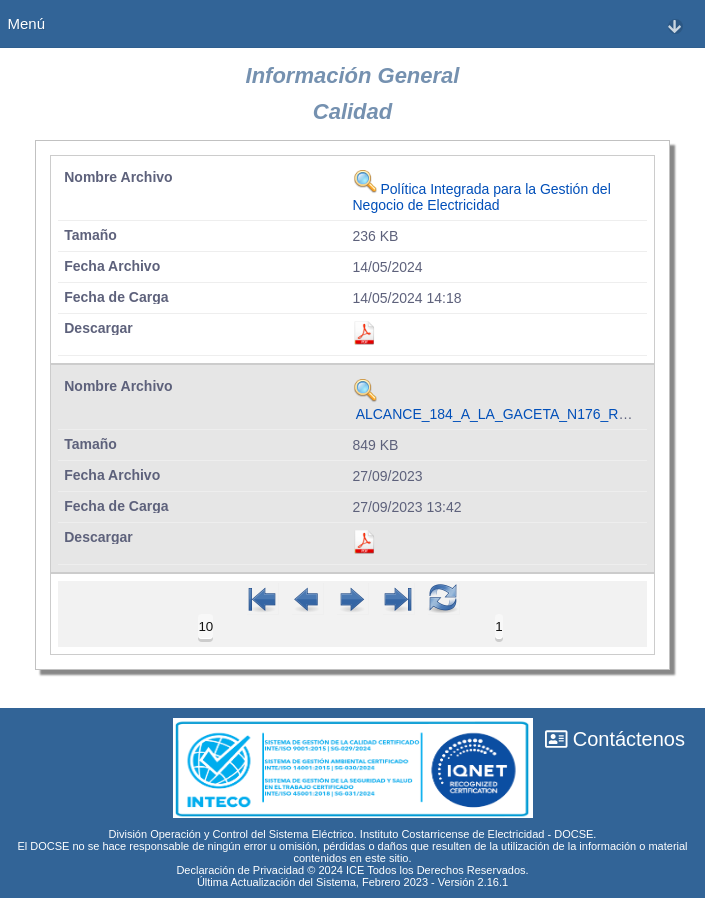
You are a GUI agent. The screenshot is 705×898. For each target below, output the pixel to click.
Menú (345, 24)
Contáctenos (615, 739)
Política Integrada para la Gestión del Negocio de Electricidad (482, 197)
